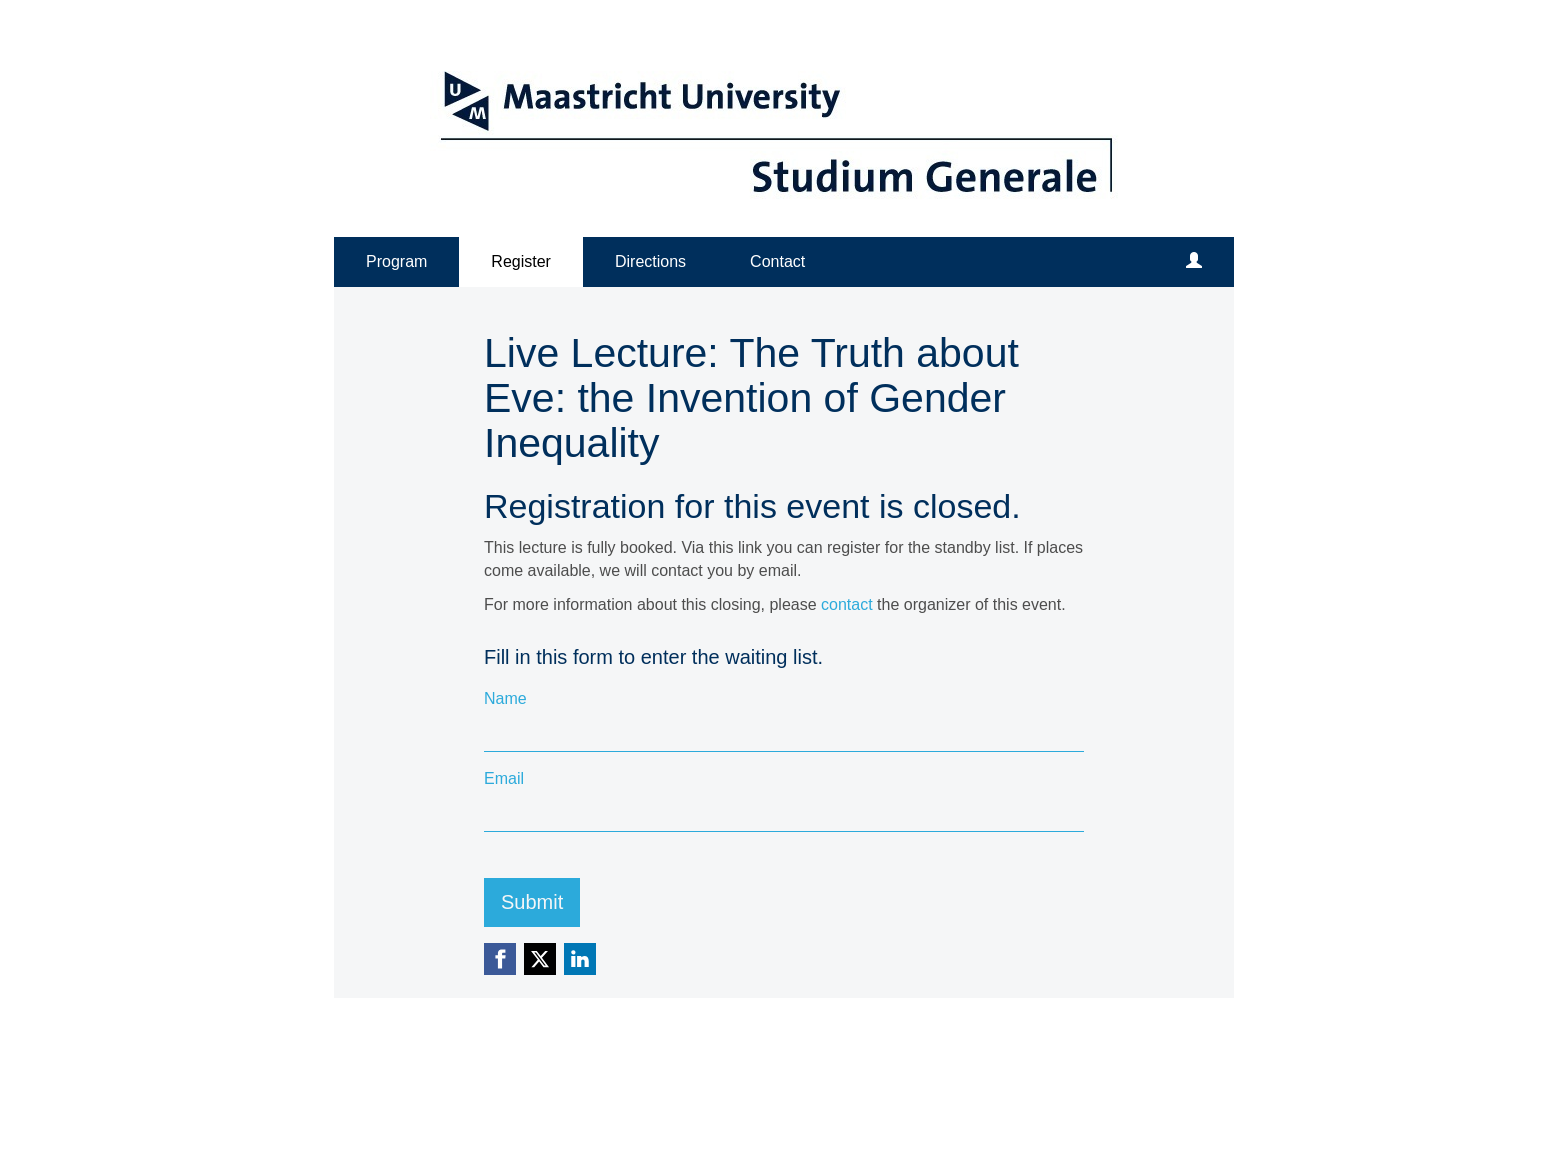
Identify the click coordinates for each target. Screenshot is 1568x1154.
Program (396, 261)
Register (521, 261)
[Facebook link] (500, 959)
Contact (777, 261)
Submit (532, 902)
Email (504, 778)
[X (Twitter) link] (540, 959)
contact (847, 604)
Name (505, 698)
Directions (650, 261)
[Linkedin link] (580, 959)
